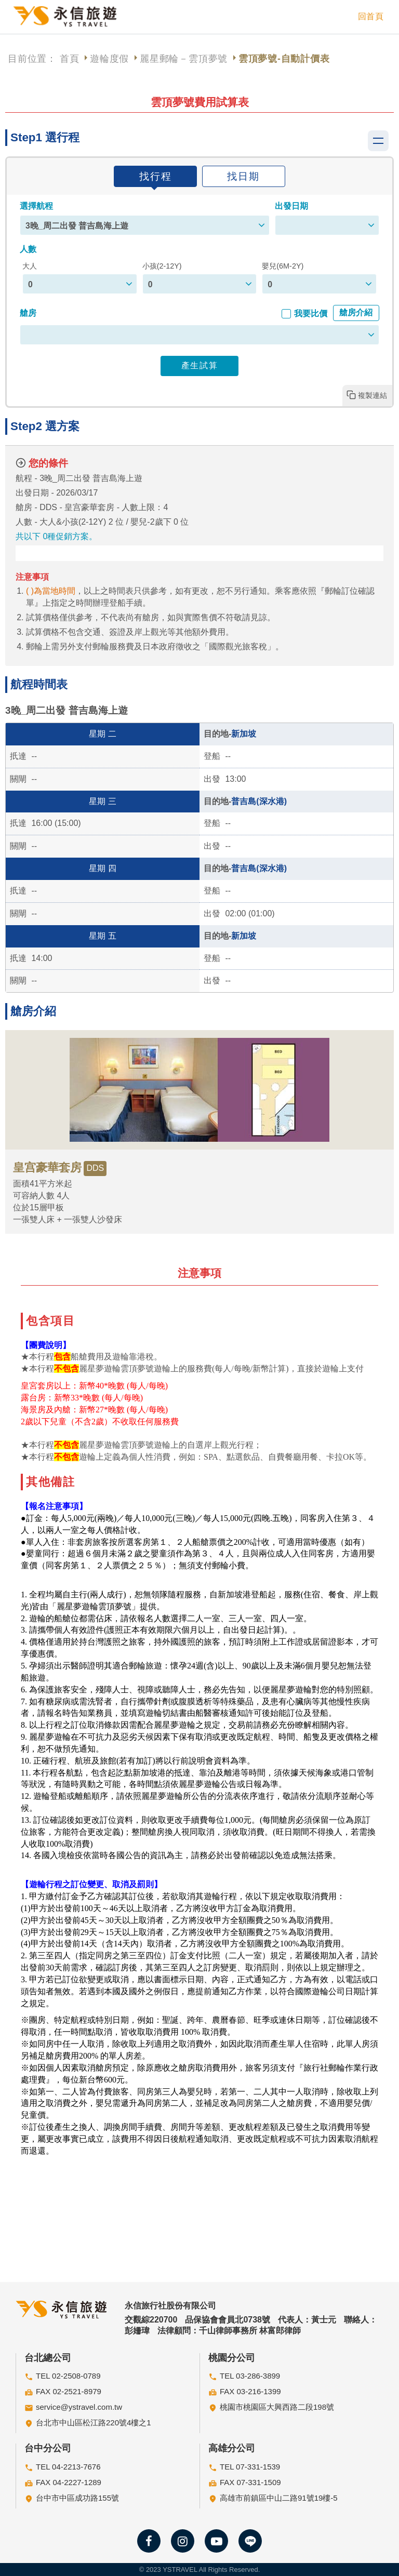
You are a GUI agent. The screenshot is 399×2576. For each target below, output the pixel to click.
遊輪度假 (109, 59)
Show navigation (378, 140)
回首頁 (371, 16)
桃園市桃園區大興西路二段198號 (277, 2407)
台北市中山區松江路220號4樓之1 (93, 2422)
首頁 (69, 59)
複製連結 (372, 395)
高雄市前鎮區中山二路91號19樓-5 (279, 2497)
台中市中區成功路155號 (77, 2497)
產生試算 (199, 365)
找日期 (243, 176)
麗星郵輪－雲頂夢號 (184, 59)
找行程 (155, 176)
